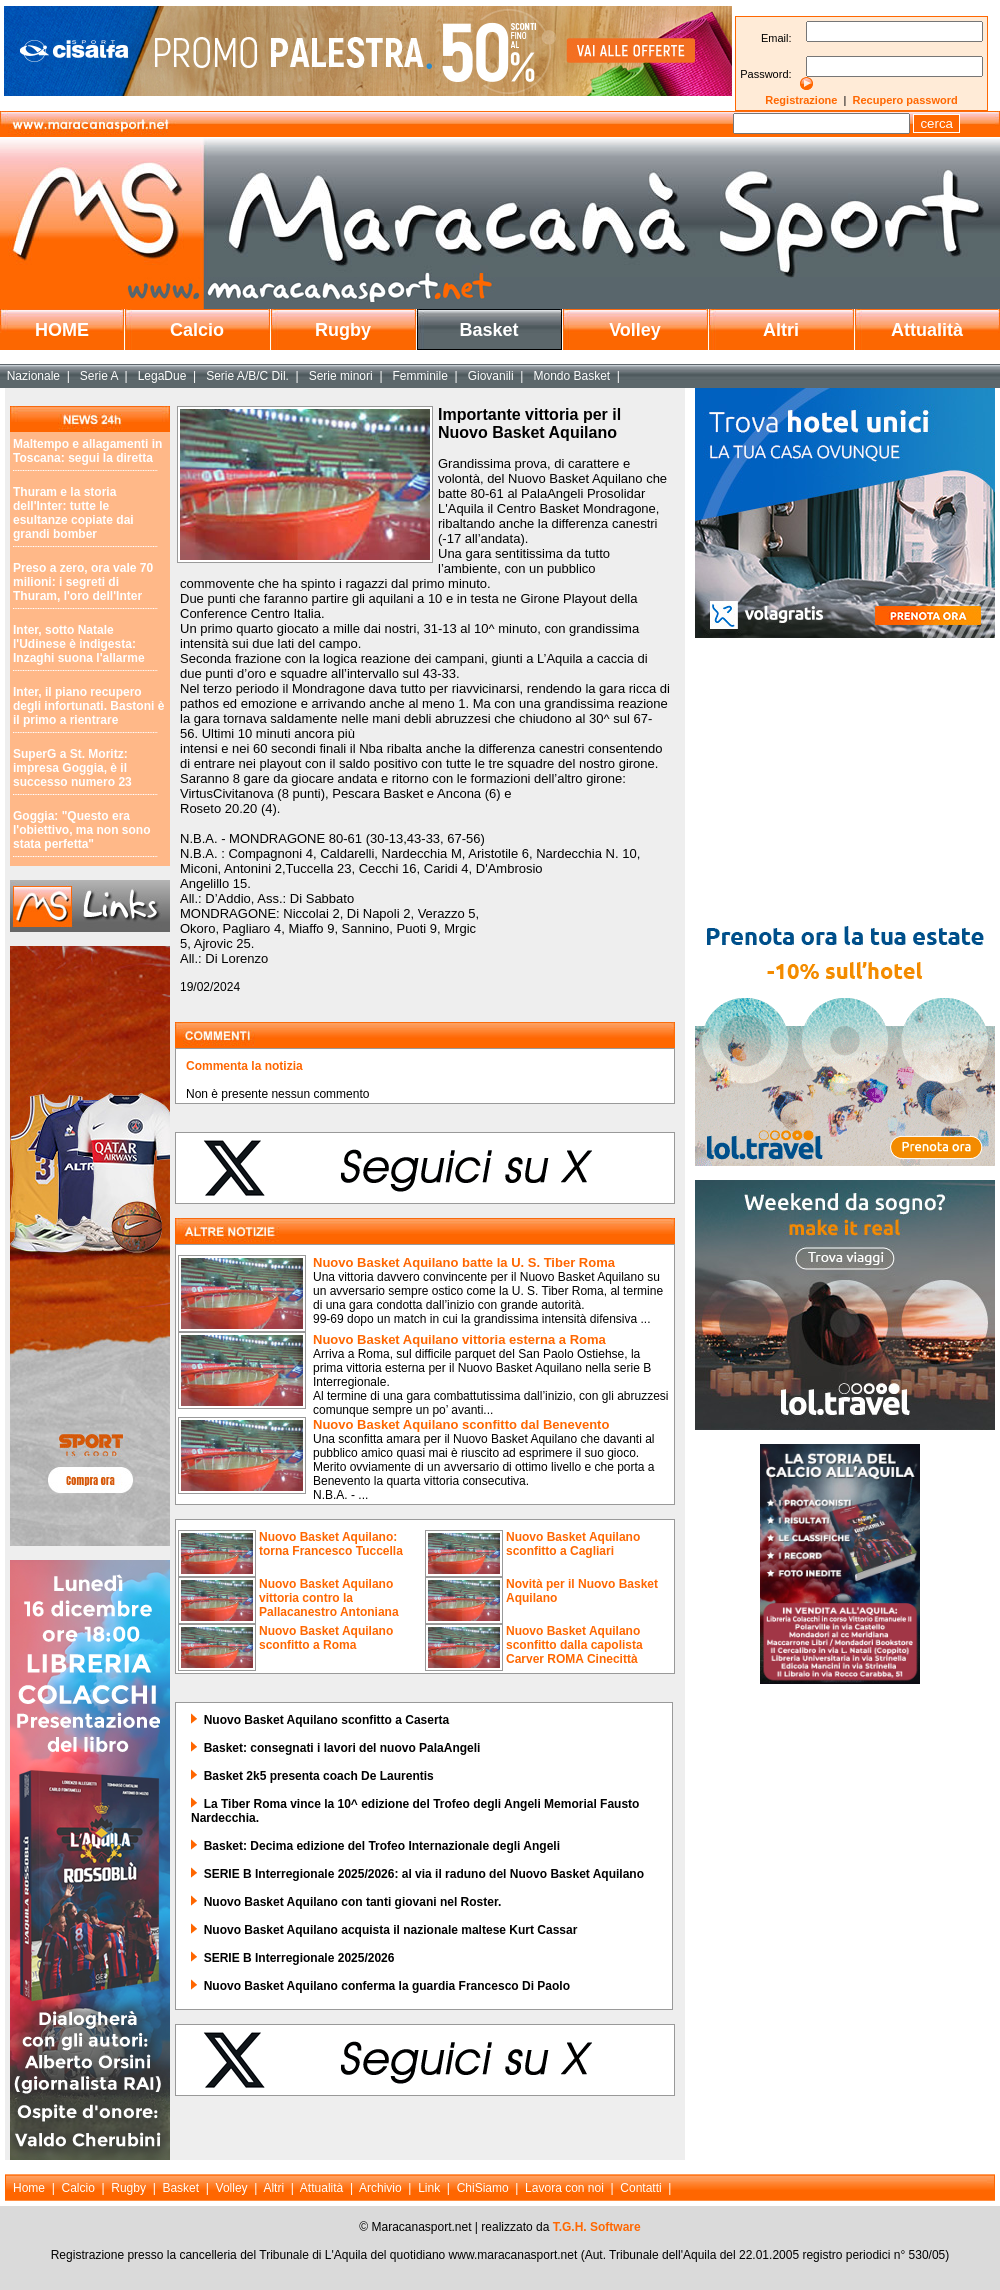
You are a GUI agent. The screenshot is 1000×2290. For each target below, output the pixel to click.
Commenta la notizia (244, 1066)
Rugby (343, 330)
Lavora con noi (564, 2188)
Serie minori (341, 376)
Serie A (99, 376)
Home (29, 2188)
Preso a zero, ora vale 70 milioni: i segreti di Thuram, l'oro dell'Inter (83, 582)
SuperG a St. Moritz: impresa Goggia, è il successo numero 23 (72, 768)
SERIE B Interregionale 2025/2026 (299, 1958)
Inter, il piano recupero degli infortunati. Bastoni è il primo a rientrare (88, 706)
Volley (635, 330)
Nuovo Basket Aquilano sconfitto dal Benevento (461, 1424)
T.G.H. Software (597, 2227)
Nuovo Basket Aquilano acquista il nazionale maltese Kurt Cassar (391, 1930)
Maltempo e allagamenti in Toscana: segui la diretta (87, 451)
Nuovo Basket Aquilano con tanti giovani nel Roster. (353, 1902)
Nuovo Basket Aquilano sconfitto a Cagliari (573, 1544)
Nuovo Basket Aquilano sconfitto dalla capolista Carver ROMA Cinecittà (574, 1645)
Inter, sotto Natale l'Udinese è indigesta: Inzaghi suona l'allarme (79, 644)
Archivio (380, 2188)
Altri (781, 330)
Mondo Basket (571, 376)
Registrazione (801, 100)
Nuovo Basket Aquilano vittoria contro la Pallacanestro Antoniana (329, 1598)
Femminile (420, 376)
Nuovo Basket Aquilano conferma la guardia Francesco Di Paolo (387, 1986)
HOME (62, 330)
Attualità (927, 330)
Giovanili (491, 376)
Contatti (640, 2188)
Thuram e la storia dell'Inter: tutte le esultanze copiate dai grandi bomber (73, 513)
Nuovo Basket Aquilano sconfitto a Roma (326, 1638)
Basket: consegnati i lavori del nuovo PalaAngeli (342, 1748)
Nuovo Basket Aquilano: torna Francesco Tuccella (331, 1544)
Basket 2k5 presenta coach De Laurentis (319, 1776)
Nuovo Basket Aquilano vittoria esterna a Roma (459, 1339)
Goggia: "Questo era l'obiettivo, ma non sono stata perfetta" (82, 830)
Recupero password (905, 100)
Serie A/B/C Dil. (247, 376)
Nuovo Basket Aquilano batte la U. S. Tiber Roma (464, 1262)
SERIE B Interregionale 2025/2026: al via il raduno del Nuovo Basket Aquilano (424, 1874)
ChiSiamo (483, 2188)
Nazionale (33, 376)
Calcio (197, 330)
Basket (488, 330)
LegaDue (162, 376)
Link (429, 2188)
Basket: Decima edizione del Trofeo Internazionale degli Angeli (382, 1846)
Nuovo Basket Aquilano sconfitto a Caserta (327, 1720)
